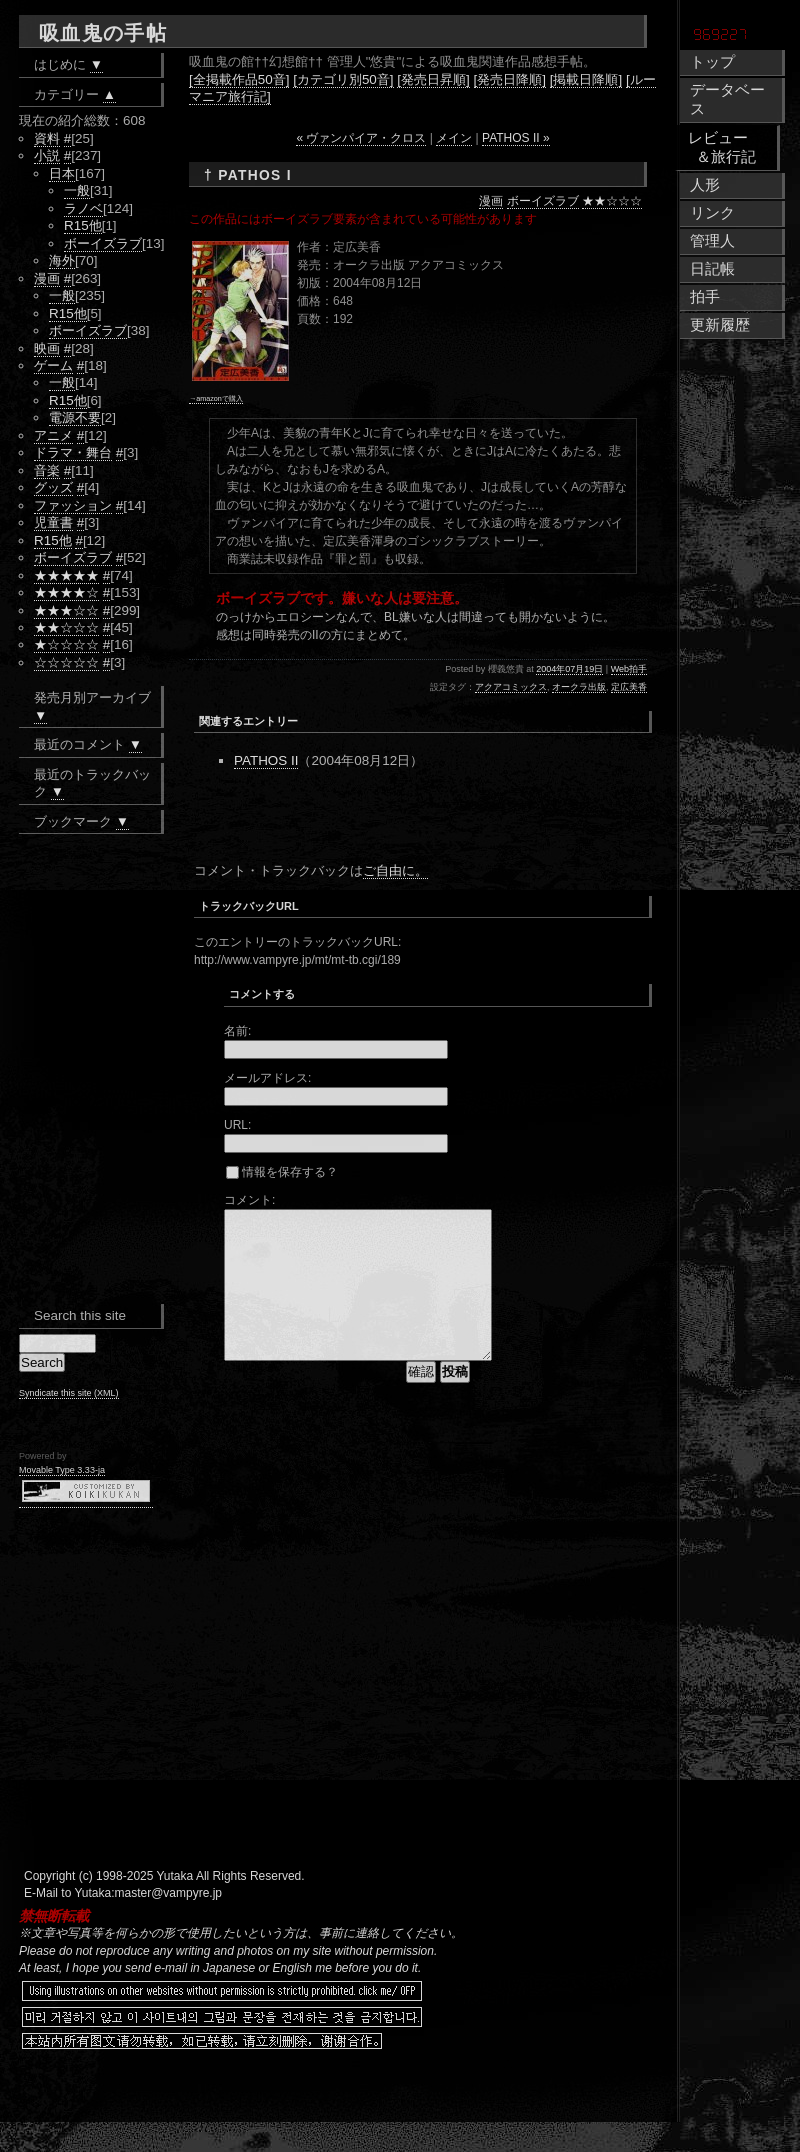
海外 (62, 260)
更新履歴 (720, 325)
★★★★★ (66, 575)
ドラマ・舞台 (73, 452)
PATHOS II (266, 760)
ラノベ (83, 208)
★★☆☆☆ (612, 201)
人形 (705, 185)
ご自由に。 (395, 870)
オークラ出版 (579, 687)
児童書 (53, 522)
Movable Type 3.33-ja (62, 1470)
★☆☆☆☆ (66, 644)
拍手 (705, 297)
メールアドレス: (267, 1078)
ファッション (73, 505)
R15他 (83, 225)
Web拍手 (629, 669)
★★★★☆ (66, 592)
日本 (62, 173)
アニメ (53, 435)
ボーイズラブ (543, 201)
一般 (77, 190)
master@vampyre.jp (169, 1923)
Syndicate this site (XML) (69, 1393)
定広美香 (629, 687)
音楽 (47, 470)
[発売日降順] (510, 79)
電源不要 (75, 417)
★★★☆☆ (66, 610)
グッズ (53, 487)
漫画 (491, 201)
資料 (47, 138)
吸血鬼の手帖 (103, 33)
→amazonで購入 (216, 398)
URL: (237, 1125)
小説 (47, 155)
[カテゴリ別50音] (343, 79)
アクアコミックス (511, 687)
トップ (712, 62)
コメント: (249, 1200)
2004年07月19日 (569, 669)
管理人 (712, 241)
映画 (47, 348)
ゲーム (53, 365)
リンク (712, 213)
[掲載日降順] (586, 79)
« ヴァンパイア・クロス (361, 138)
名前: (237, 1031)
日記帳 (712, 269)
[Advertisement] (428, 821)
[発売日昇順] (433, 79)
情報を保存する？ (282, 1172)
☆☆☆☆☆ (66, 662)
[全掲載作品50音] (239, 79)
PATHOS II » (516, 138)
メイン (454, 138)
